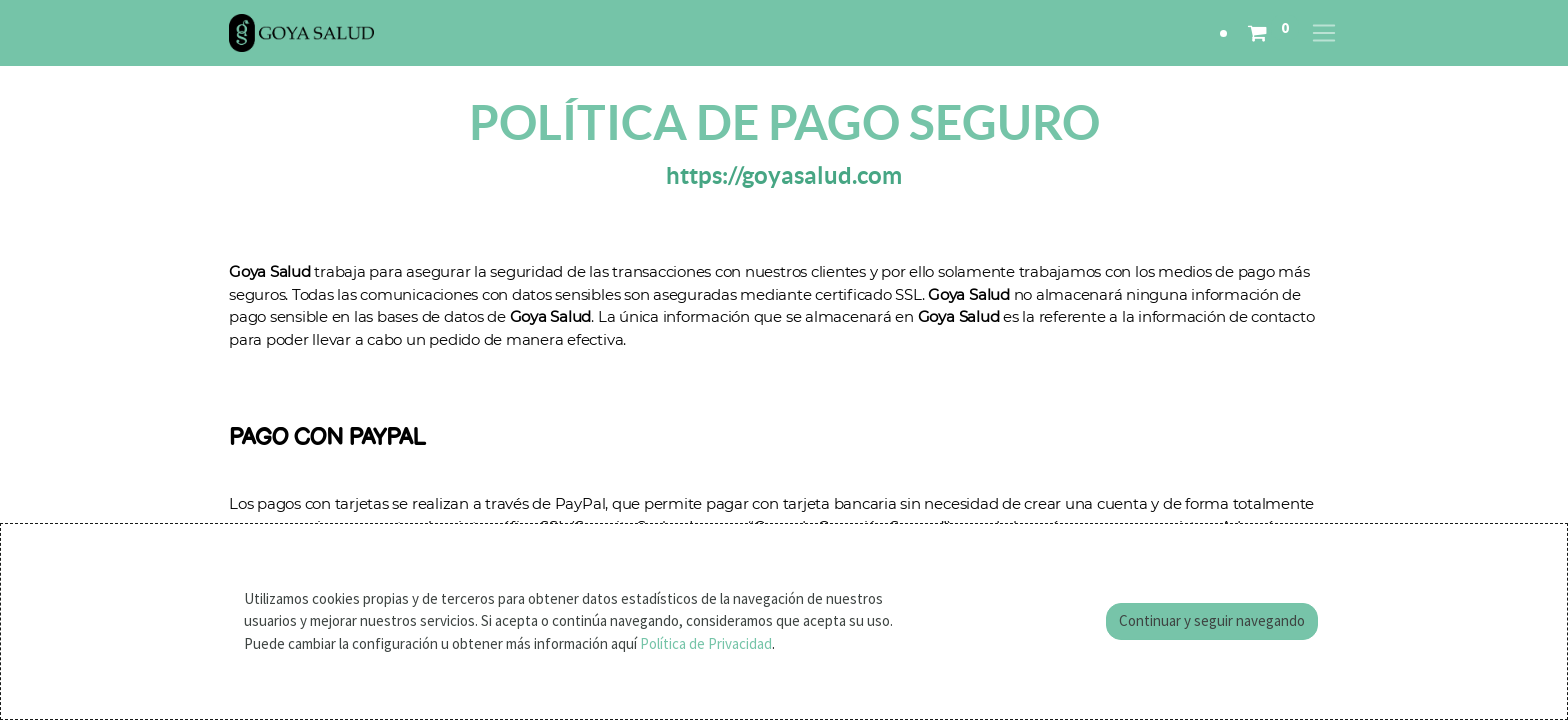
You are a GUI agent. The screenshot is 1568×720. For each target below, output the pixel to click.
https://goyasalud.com (784, 175)
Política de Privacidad (706, 643)
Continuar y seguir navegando (1212, 620)
